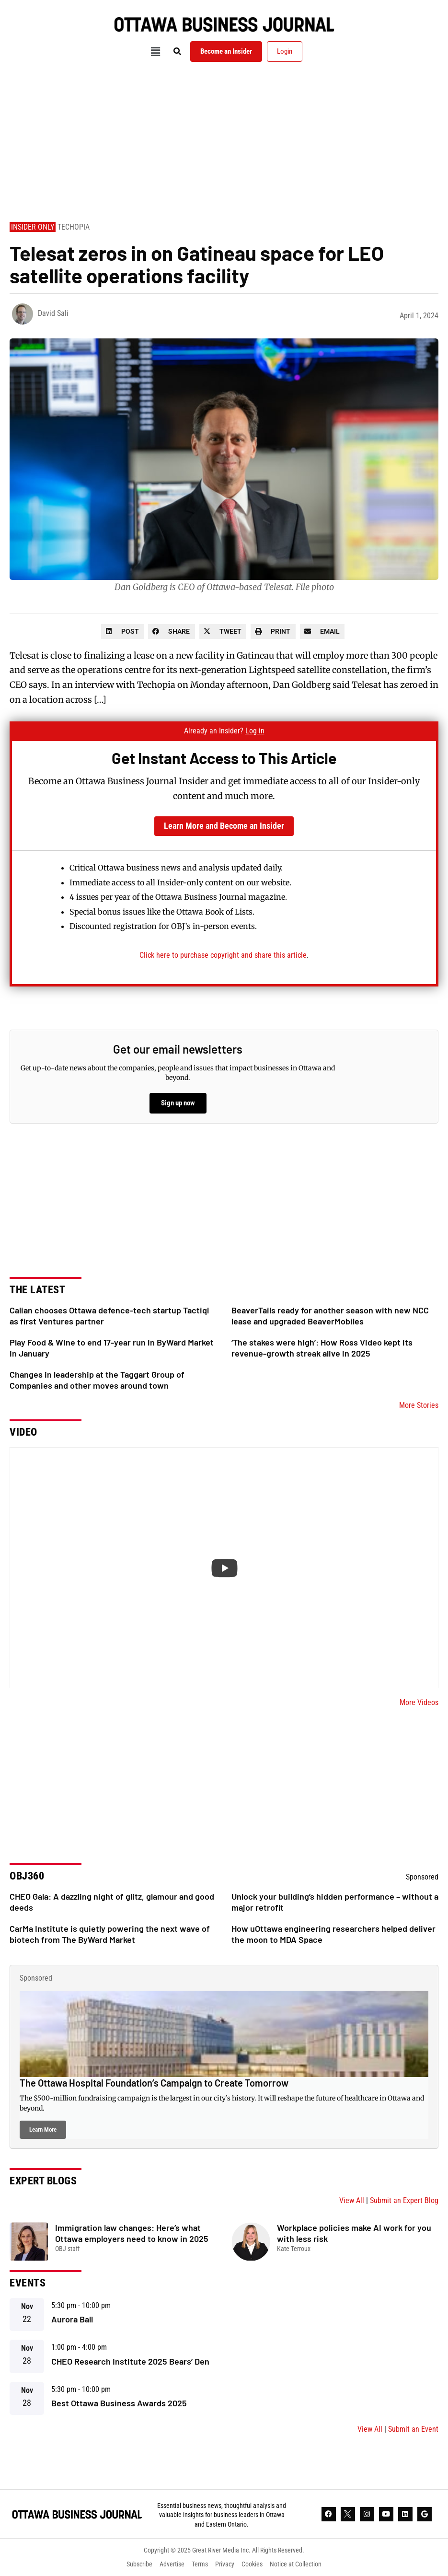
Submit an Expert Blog (404, 2200)
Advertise (172, 2564)
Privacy (224, 2564)
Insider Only (32, 227)
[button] (155, 51)
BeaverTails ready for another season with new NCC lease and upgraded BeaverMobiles (330, 1315)
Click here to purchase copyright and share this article (223, 955)
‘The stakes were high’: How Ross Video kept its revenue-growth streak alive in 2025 (322, 1347)
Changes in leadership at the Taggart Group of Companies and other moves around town (97, 1380)
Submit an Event (413, 2429)
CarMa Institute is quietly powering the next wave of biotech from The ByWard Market (110, 1934)
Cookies (252, 2564)
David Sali (53, 313)
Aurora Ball (72, 2319)
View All (351, 2200)
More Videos (419, 1702)
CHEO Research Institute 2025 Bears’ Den (130, 2361)
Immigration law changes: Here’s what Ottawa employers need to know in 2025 (131, 2233)
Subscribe (139, 2564)
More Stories (418, 1405)
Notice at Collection (296, 2564)
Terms (200, 2564)
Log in (254, 730)
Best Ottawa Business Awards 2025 (119, 2403)
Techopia (73, 227)
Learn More (43, 2129)
